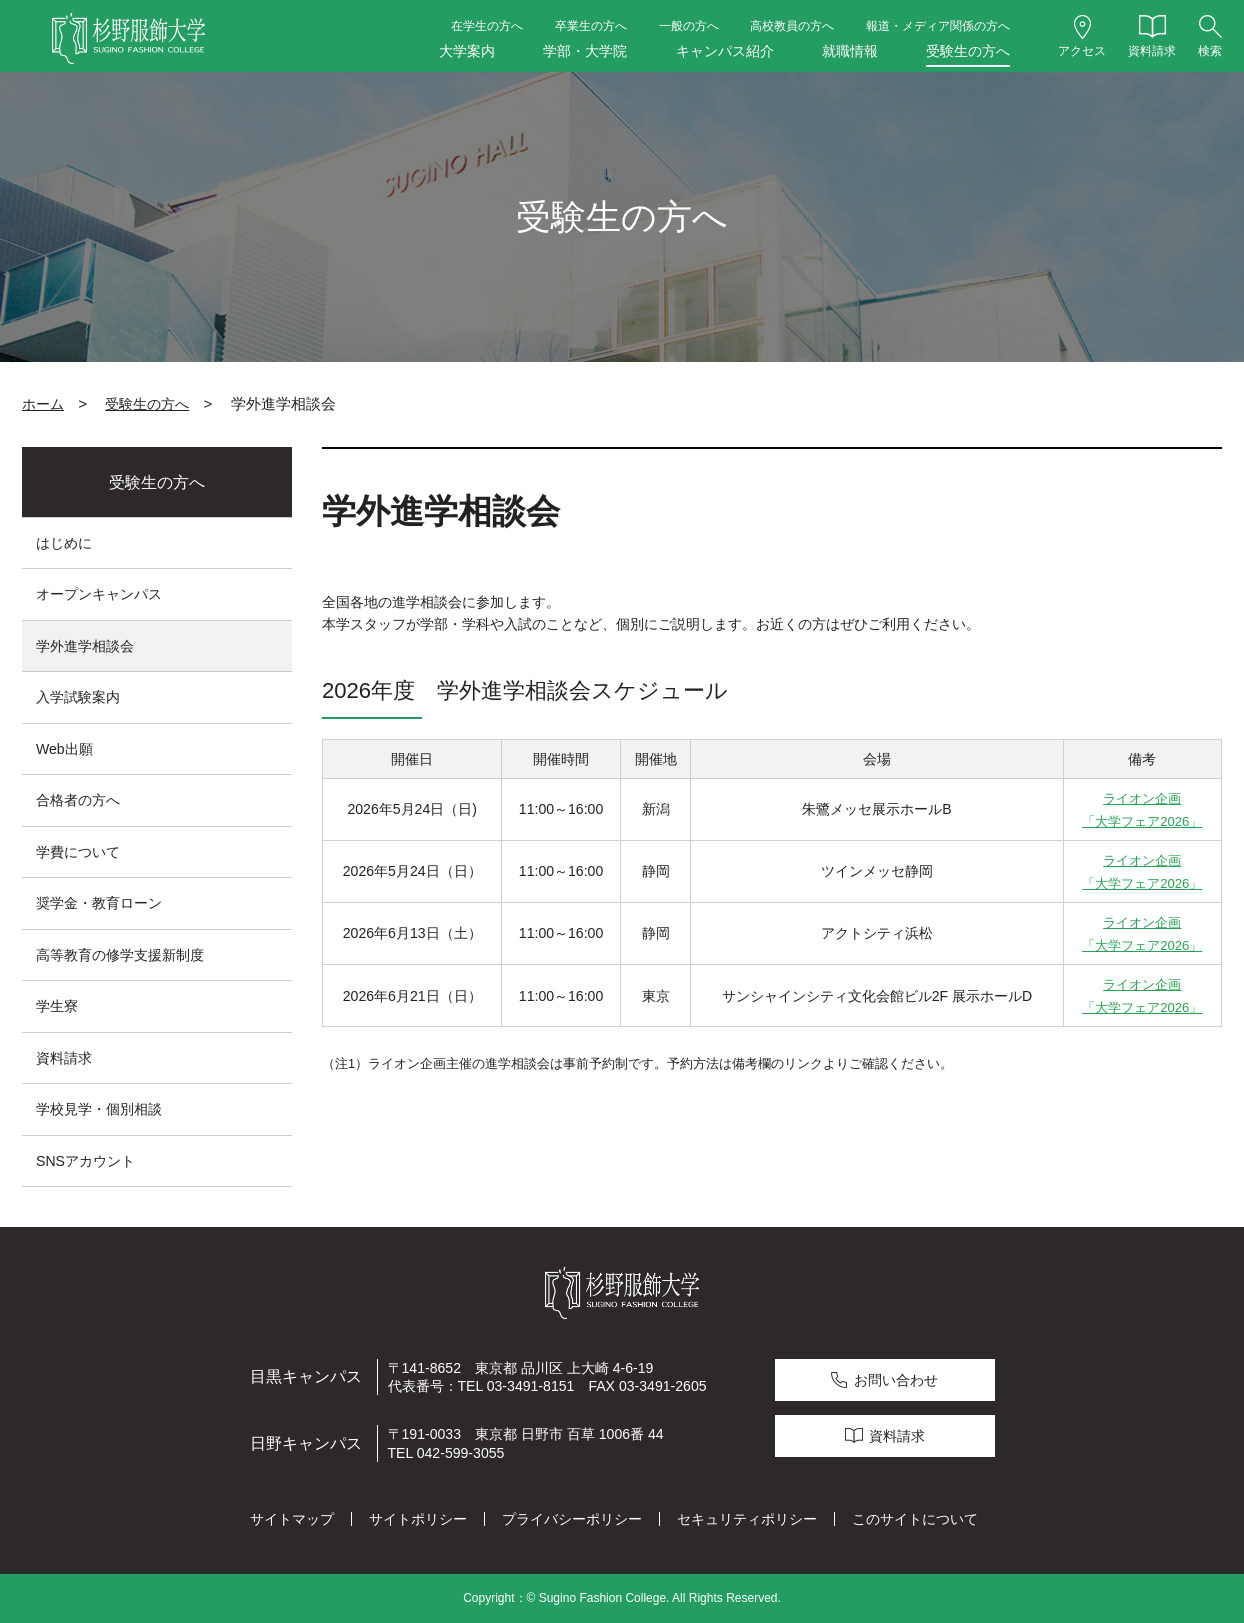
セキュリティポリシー (747, 1519)
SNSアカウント (85, 1161)
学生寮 (57, 1006)
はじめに (64, 543)
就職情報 (850, 51)
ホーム (43, 404)
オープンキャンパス (99, 594)
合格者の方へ (78, 800)
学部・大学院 (585, 51)
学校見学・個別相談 (99, 1109)
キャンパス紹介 (725, 51)
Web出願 (64, 749)
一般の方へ (689, 26)
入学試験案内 (78, 697)
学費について (78, 852)
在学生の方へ (487, 26)
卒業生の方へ (591, 26)
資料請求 (64, 1058)
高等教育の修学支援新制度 (120, 955)
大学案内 (467, 51)
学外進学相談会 (85, 646)
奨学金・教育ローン (99, 903)
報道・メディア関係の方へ (938, 26)
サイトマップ (292, 1519)
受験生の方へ (968, 51)
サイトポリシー (418, 1519)
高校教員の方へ (792, 26)
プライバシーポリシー (572, 1519)
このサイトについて (915, 1519)
